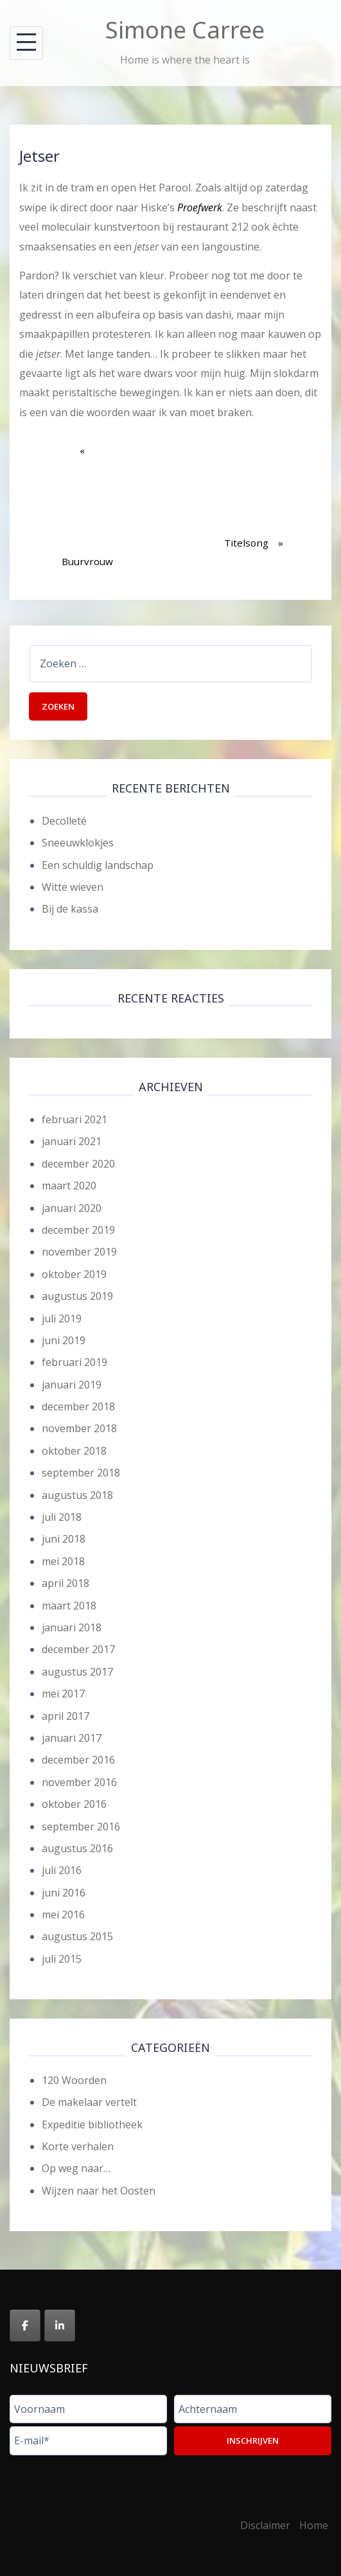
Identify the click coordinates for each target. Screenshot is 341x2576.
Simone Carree (185, 30)
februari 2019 (74, 1362)
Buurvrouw (87, 514)
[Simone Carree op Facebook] (25, 2325)
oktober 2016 (74, 1804)
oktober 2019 (74, 1274)
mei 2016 (63, 1914)
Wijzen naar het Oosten (98, 2191)
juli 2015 (62, 1959)
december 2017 (78, 1649)
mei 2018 (63, 1561)
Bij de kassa (70, 909)
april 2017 (65, 1716)
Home (313, 2525)
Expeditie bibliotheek (92, 2124)
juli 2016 (62, 1870)
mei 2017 (63, 1694)
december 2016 (78, 1760)
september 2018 (81, 1473)
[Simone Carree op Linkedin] (59, 2325)
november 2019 (79, 1252)
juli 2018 (62, 1517)
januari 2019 (71, 1385)
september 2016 (81, 1826)
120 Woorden (74, 2080)
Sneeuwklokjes (78, 843)
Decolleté (64, 821)
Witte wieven (72, 887)
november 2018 (79, 1428)
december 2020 (78, 1164)
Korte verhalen (78, 2146)
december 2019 (78, 1230)
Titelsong (254, 495)
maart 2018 (69, 1606)
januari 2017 (71, 1738)
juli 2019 (62, 1318)
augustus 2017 (77, 1672)
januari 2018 (71, 1627)
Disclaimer (265, 2525)
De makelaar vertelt (89, 2102)
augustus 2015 (77, 1936)
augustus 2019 (77, 1296)
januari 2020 (71, 1208)
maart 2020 (69, 1185)
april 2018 (65, 1583)
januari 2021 (71, 1141)
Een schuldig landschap (97, 865)
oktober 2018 (74, 1451)
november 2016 (79, 1782)
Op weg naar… (76, 2168)
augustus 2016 (77, 1848)
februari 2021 (74, 1119)
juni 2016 (63, 1893)
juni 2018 (63, 1539)
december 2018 (78, 1406)
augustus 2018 (77, 1495)
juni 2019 (63, 1340)
